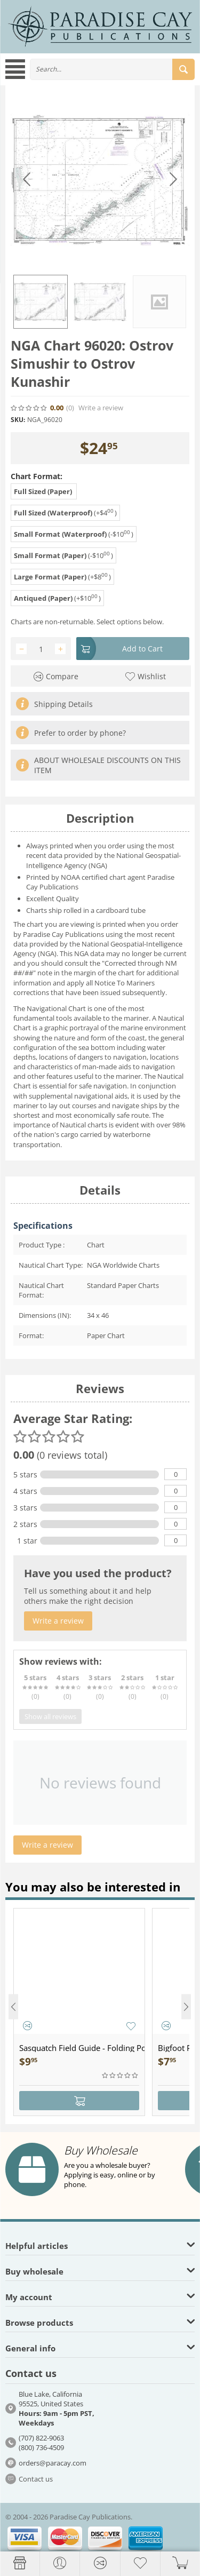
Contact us (36, 2479)
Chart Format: (36, 476)
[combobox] (112, 69)
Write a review (100, 407)
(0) (70, 407)
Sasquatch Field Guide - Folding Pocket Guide (82, 2047)
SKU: (18, 419)
